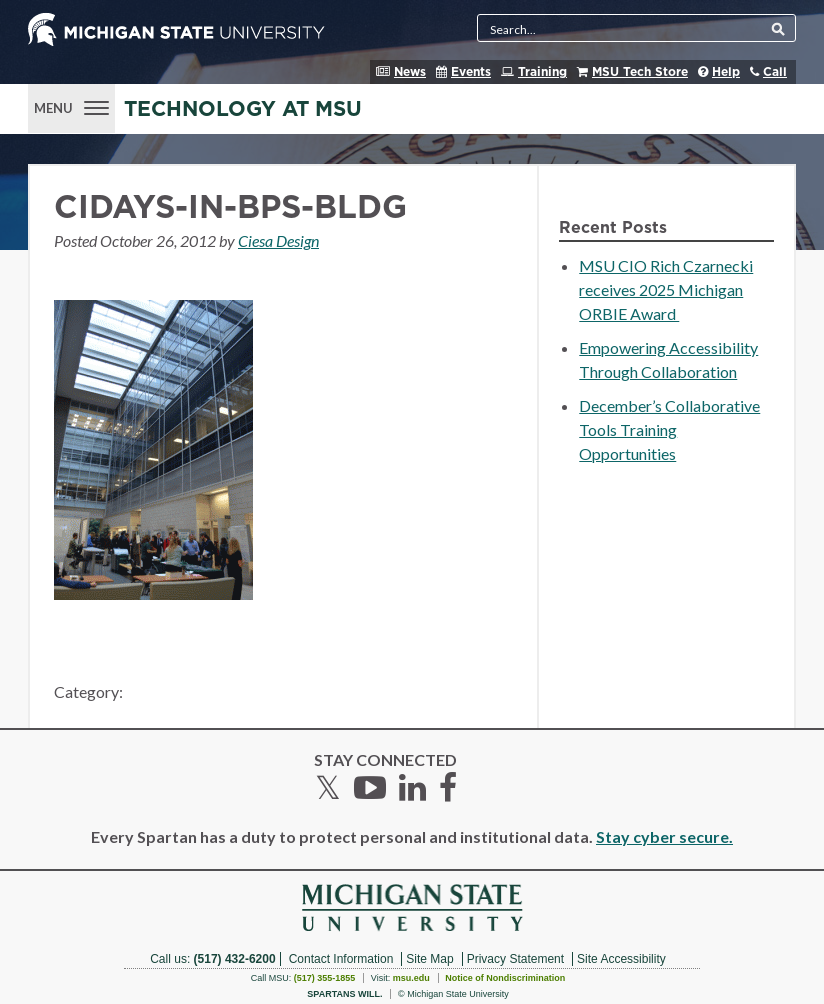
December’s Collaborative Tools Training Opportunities (669, 429)
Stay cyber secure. (664, 836)
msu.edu (411, 978)
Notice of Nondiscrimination (505, 978)
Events (471, 72)
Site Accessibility (621, 959)
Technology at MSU (243, 109)
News (410, 72)
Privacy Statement (515, 959)
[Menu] (71, 106)
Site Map (429, 959)
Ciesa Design (278, 240)
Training (542, 72)
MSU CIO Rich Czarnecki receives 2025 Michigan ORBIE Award (666, 289)
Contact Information (341, 959)
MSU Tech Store (640, 72)
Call (775, 72)
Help (726, 72)
